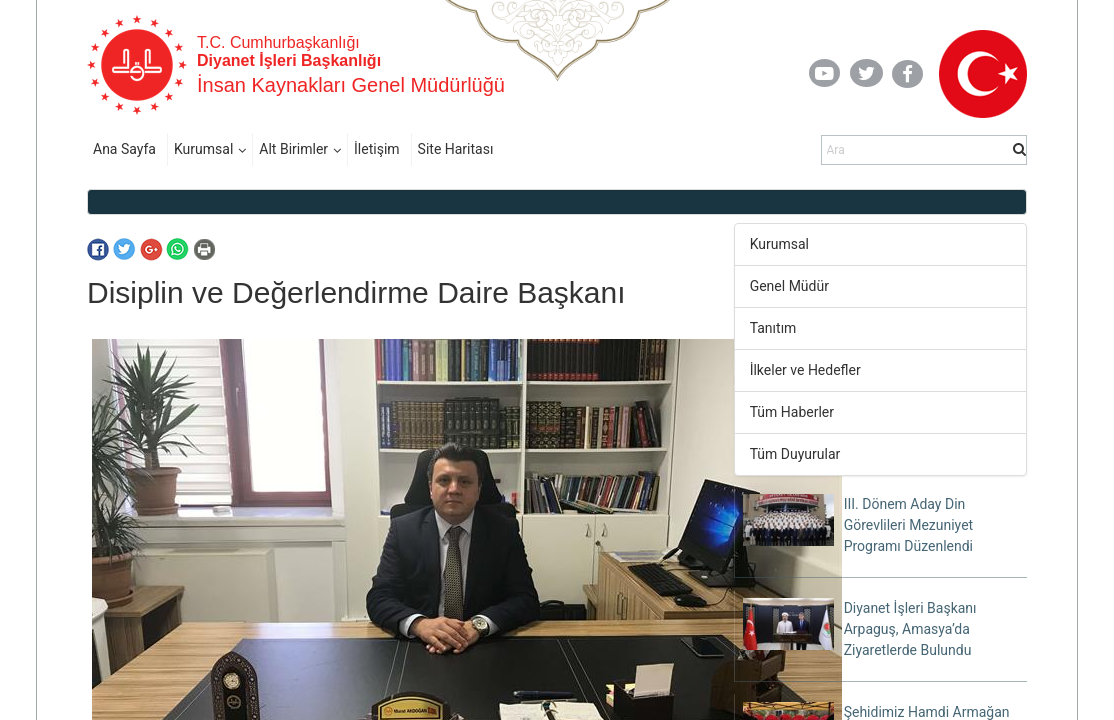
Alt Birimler (293, 149)
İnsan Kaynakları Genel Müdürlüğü (351, 85)
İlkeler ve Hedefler (805, 370)
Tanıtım (773, 328)
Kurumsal (203, 149)
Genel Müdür (789, 286)
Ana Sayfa (124, 149)
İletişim (377, 149)
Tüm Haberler (792, 412)
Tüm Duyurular (795, 454)
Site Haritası (456, 149)
